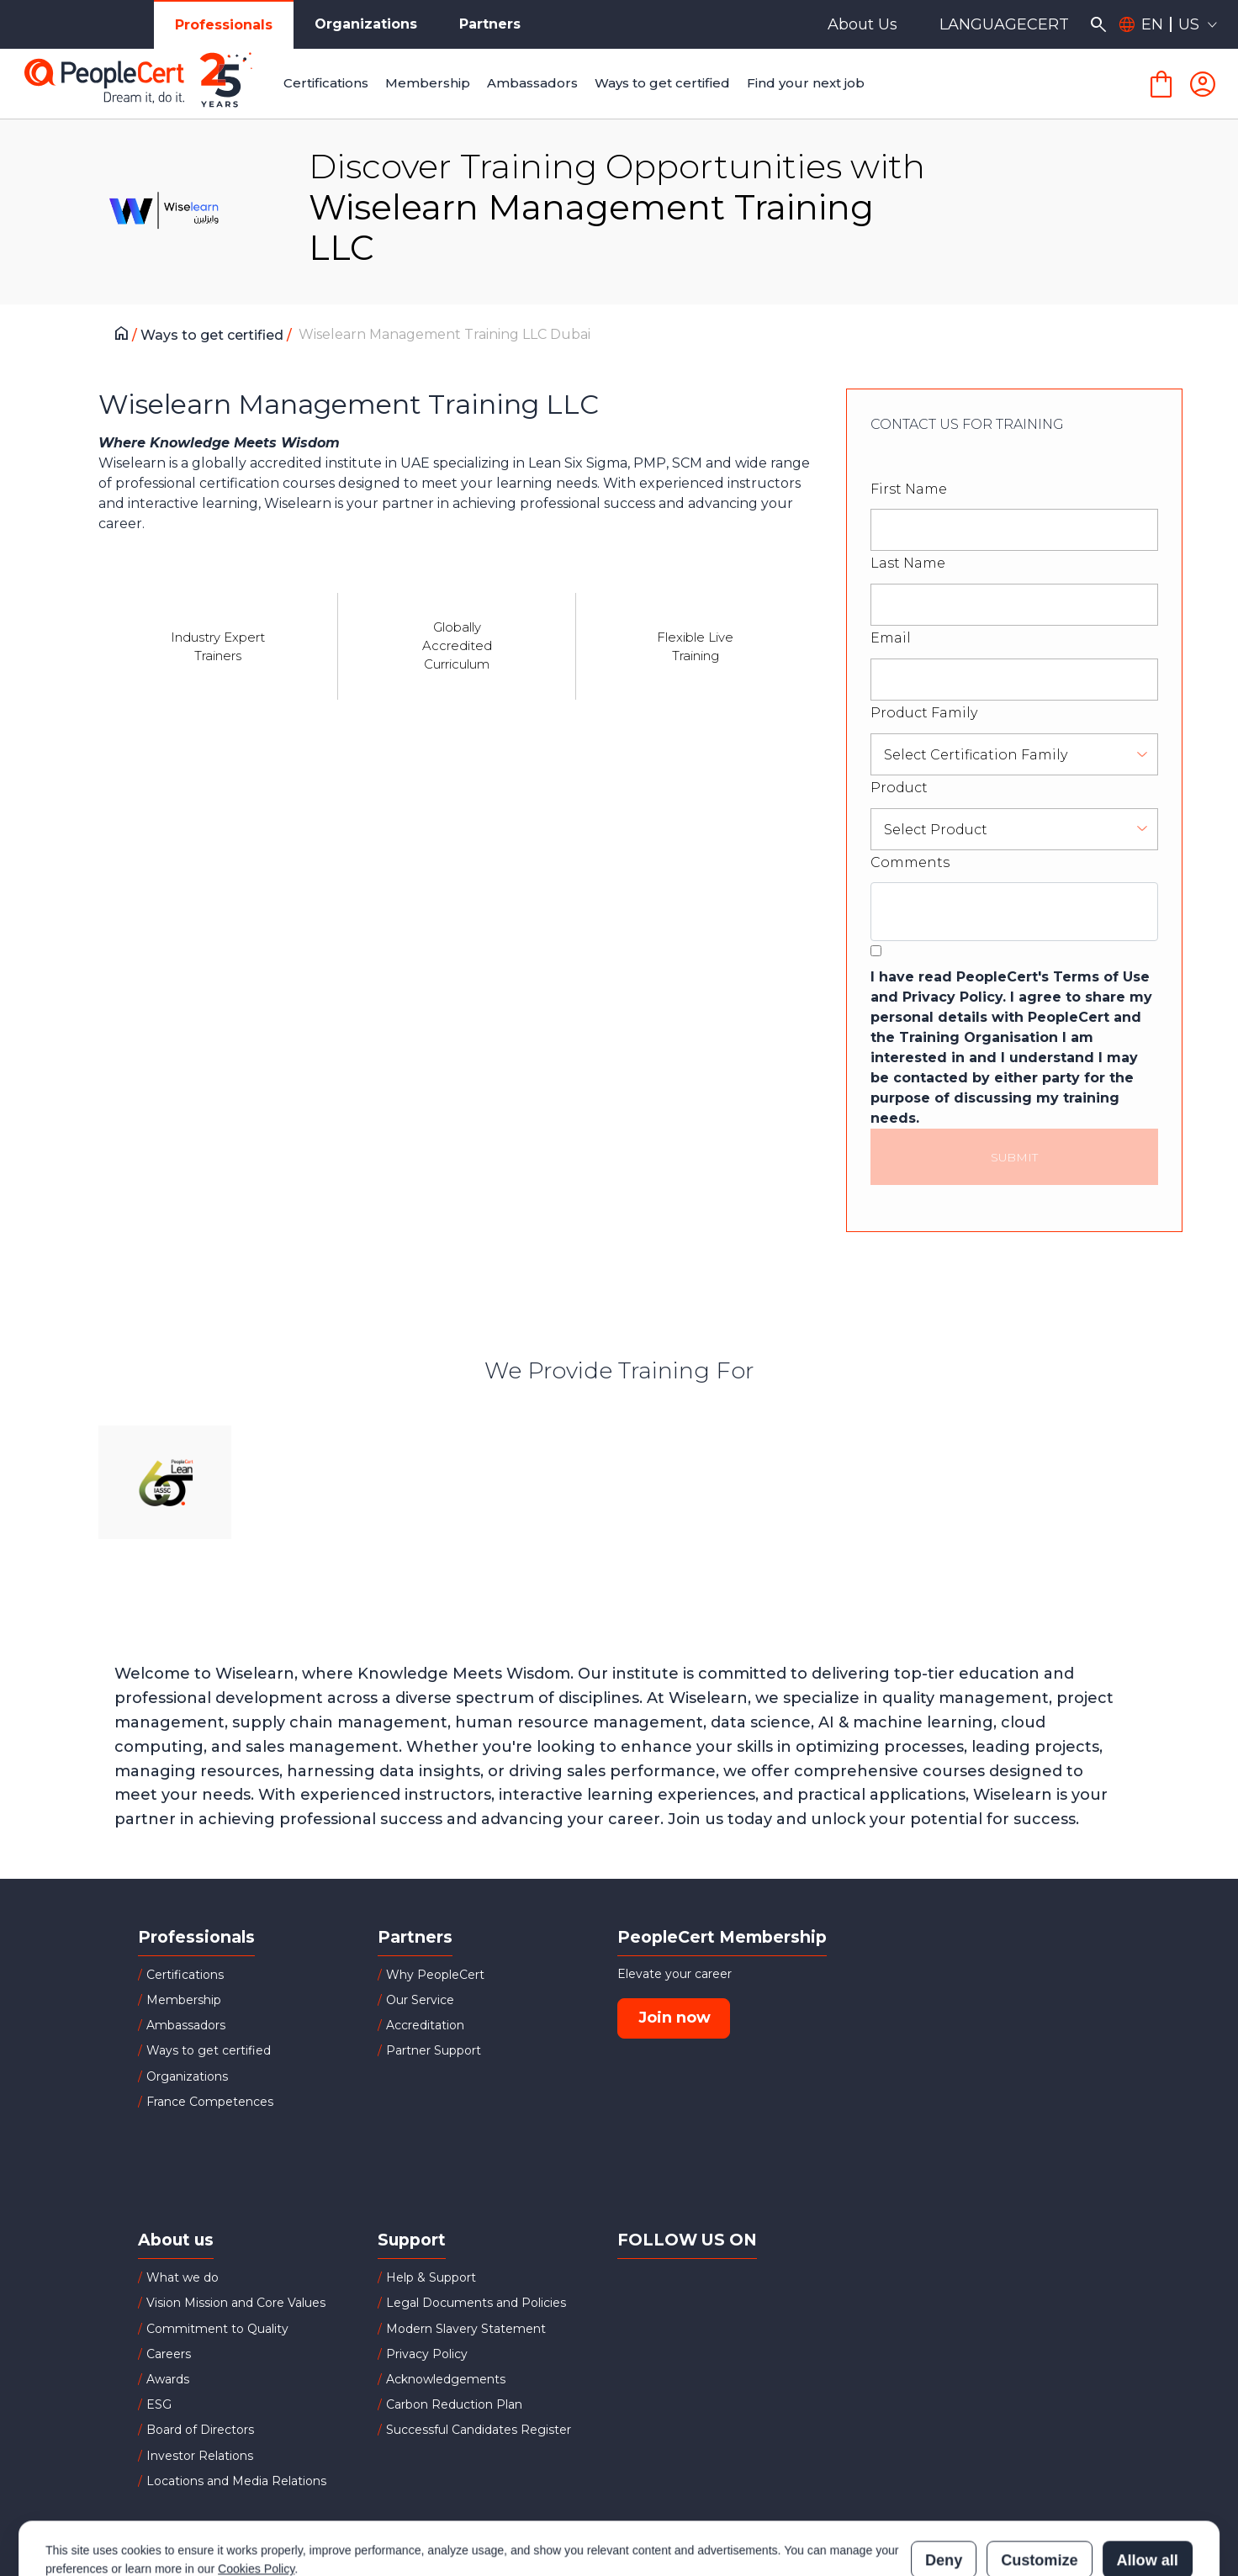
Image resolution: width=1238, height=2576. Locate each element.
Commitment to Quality (217, 2328)
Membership (183, 1999)
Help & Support (431, 2277)
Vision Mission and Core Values (235, 2302)
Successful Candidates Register (478, 2429)
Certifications (185, 1974)
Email (890, 638)
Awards (167, 2379)
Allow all (1147, 2486)
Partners (490, 24)
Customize (1039, 2486)
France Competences (209, 2101)
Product (899, 788)
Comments (910, 862)
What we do (182, 2277)
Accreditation (425, 2025)
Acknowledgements (445, 2379)
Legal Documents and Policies (476, 2302)
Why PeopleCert (435, 1974)
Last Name (907, 563)
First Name (908, 489)
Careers (168, 2354)
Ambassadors (185, 2025)
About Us (862, 24)
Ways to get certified (213, 335)
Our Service (420, 1999)
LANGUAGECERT (1004, 24)
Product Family (923, 713)
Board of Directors (200, 2429)
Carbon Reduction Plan (454, 2404)
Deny (943, 2486)
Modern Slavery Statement (466, 2328)
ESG (159, 2404)
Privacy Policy (427, 2354)
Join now (674, 2017)
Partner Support (433, 2050)
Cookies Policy (256, 2494)
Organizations (366, 24)
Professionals (223, 25)
